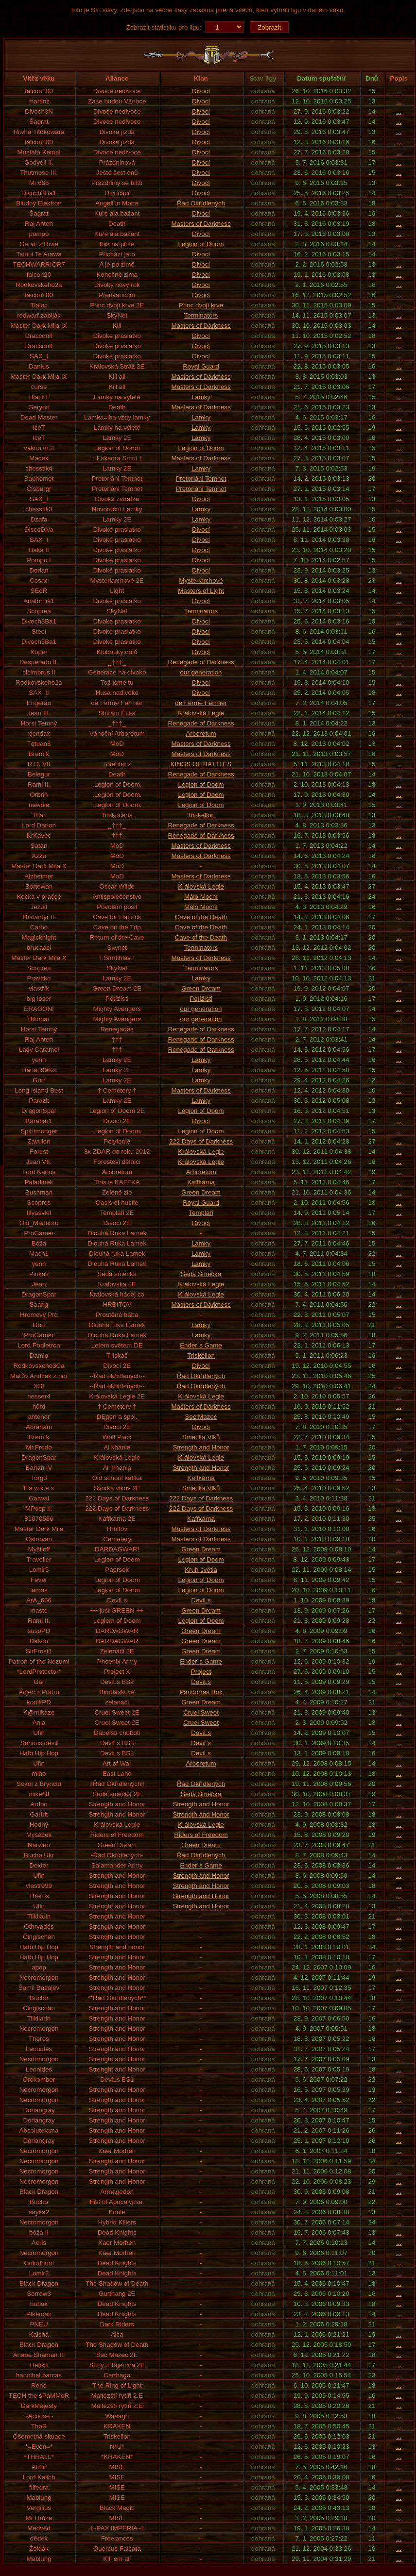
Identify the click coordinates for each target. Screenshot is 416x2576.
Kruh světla (201, 1569)
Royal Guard (201, 366)
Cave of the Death (201, 917)
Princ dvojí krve (201, 305)
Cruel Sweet (201, 1712)
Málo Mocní (201, 896)
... (398, 91)
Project (201, 1671)
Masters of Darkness (200, 223)
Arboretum (201, 733)
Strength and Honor (201, 1447)
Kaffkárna (201, 1182)
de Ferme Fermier (201, 703)
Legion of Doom (201, 244)
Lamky (200, 397)
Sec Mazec (201, 1416)
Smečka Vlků (201, 1437)
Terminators (201, 315)
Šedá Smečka (201, 1274)
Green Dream (201, 988)
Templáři (201, 1212)
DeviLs (201, 1600)
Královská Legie (201, 713)
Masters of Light (201, 590)
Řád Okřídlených (201, 203)
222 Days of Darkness (201, 1141)
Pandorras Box (200, 1692)
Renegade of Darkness (201, 662)
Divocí (201, 91)
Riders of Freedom (200, 1834)
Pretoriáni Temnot (200, 478)
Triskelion (201, 815)
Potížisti (201, 998)
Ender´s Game (201, 1345)
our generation (201, 672)
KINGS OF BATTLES (201, 764)
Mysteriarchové (201, 580)
